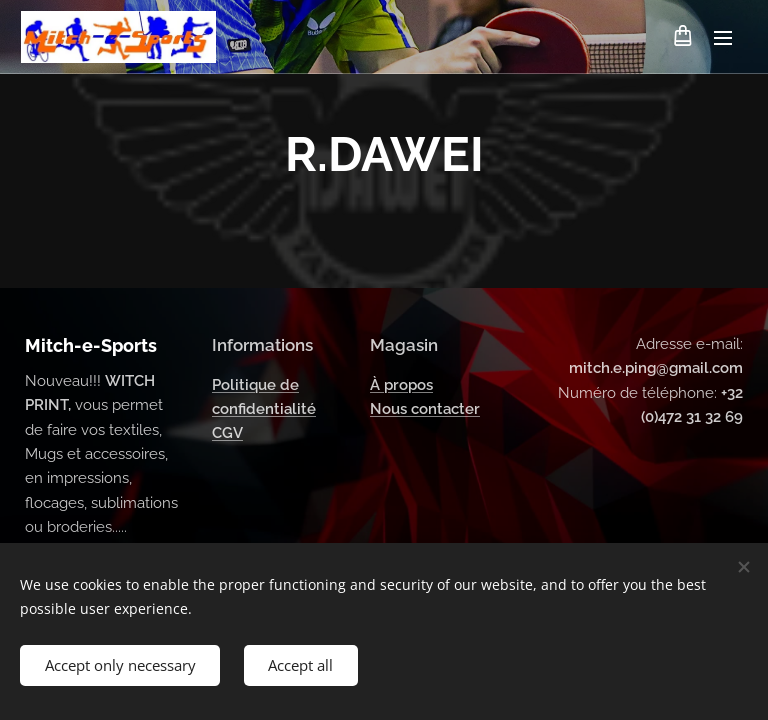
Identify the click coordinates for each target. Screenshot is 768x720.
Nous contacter (425, 409)
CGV (227, 434)
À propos (401, 385)
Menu (723, 38)
